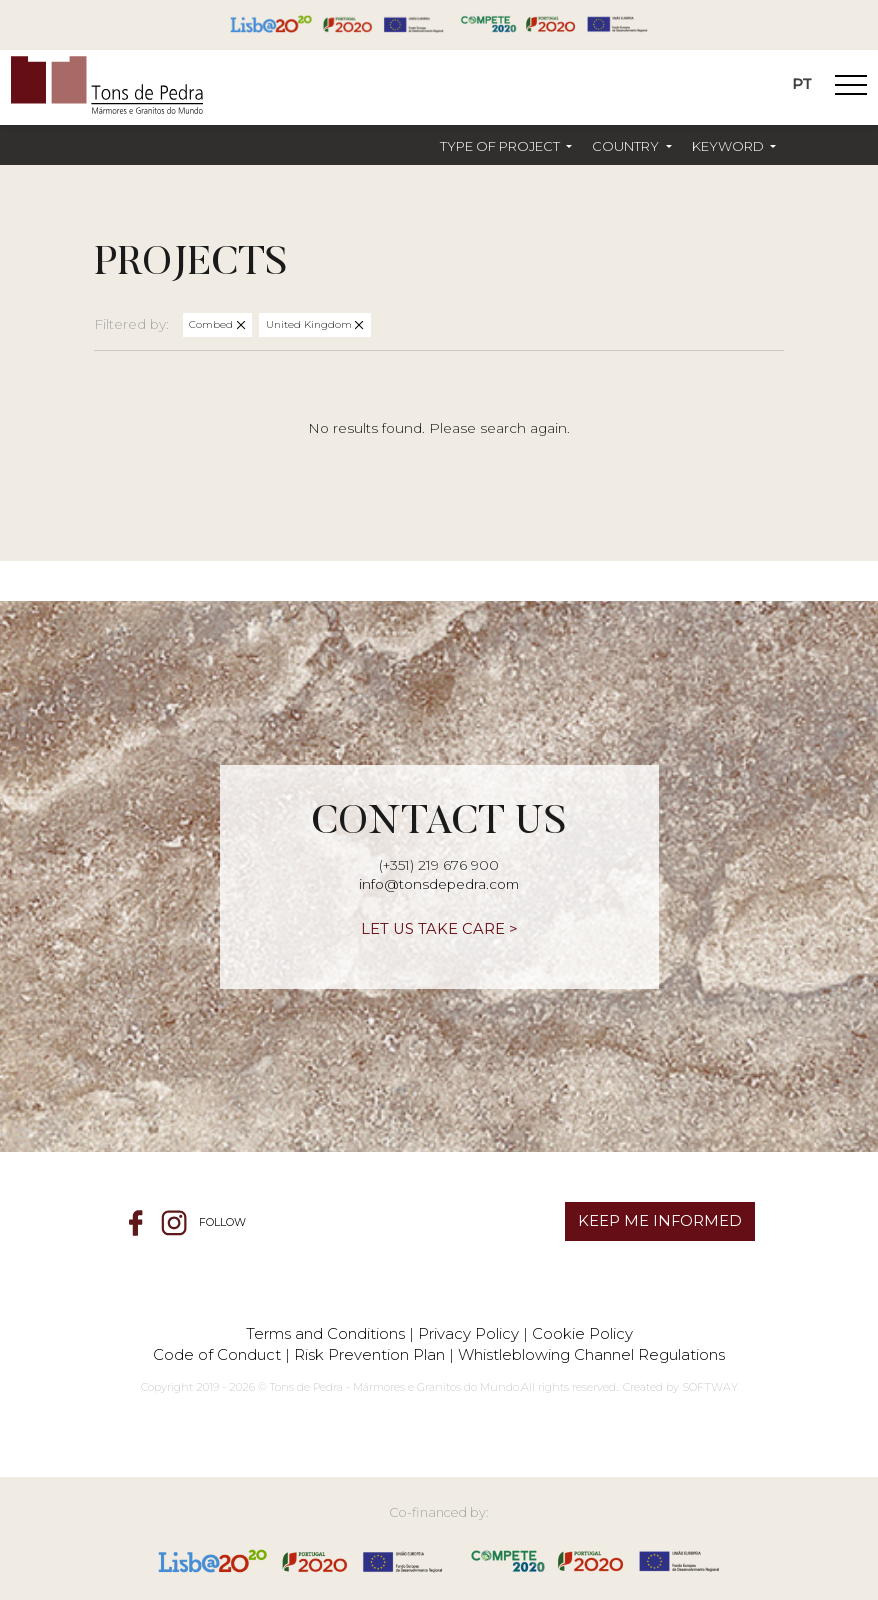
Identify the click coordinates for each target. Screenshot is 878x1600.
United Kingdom (310, 324)
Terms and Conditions (325, 1333)
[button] (506, 146)
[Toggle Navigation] (851, 88)
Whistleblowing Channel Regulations (591, 1354)
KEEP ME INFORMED (660, 1221)
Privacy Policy (468, 1333)
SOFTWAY (710, 1387)
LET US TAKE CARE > (439, 929)
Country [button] (627, 146)
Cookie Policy (582, 1333)
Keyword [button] (729, 146)
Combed (212, 324)
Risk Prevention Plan (369, 1354)
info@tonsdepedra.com (439, 884)
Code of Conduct (217, 1354)
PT (802, 84)
